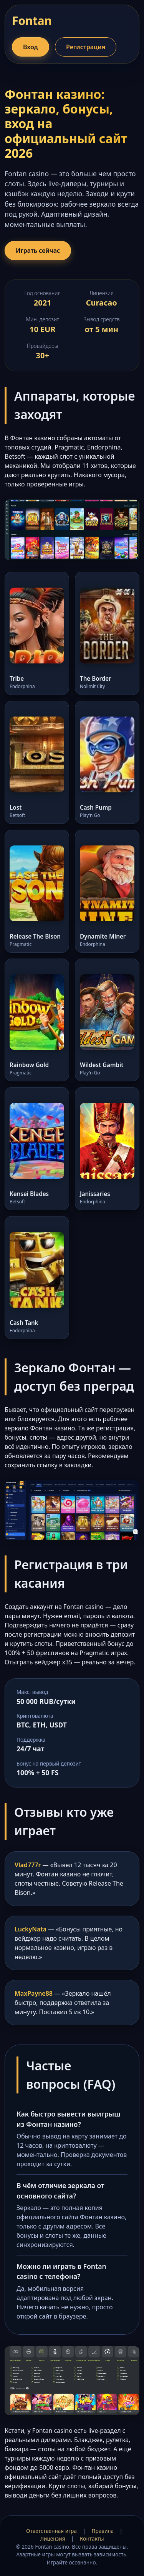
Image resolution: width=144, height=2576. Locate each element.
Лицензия (52, 2538)
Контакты (92, 2538)
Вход (30, 47)
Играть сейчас (38, 250)
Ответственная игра (51, 2530)
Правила (103, 2530)
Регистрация (85, 47)
